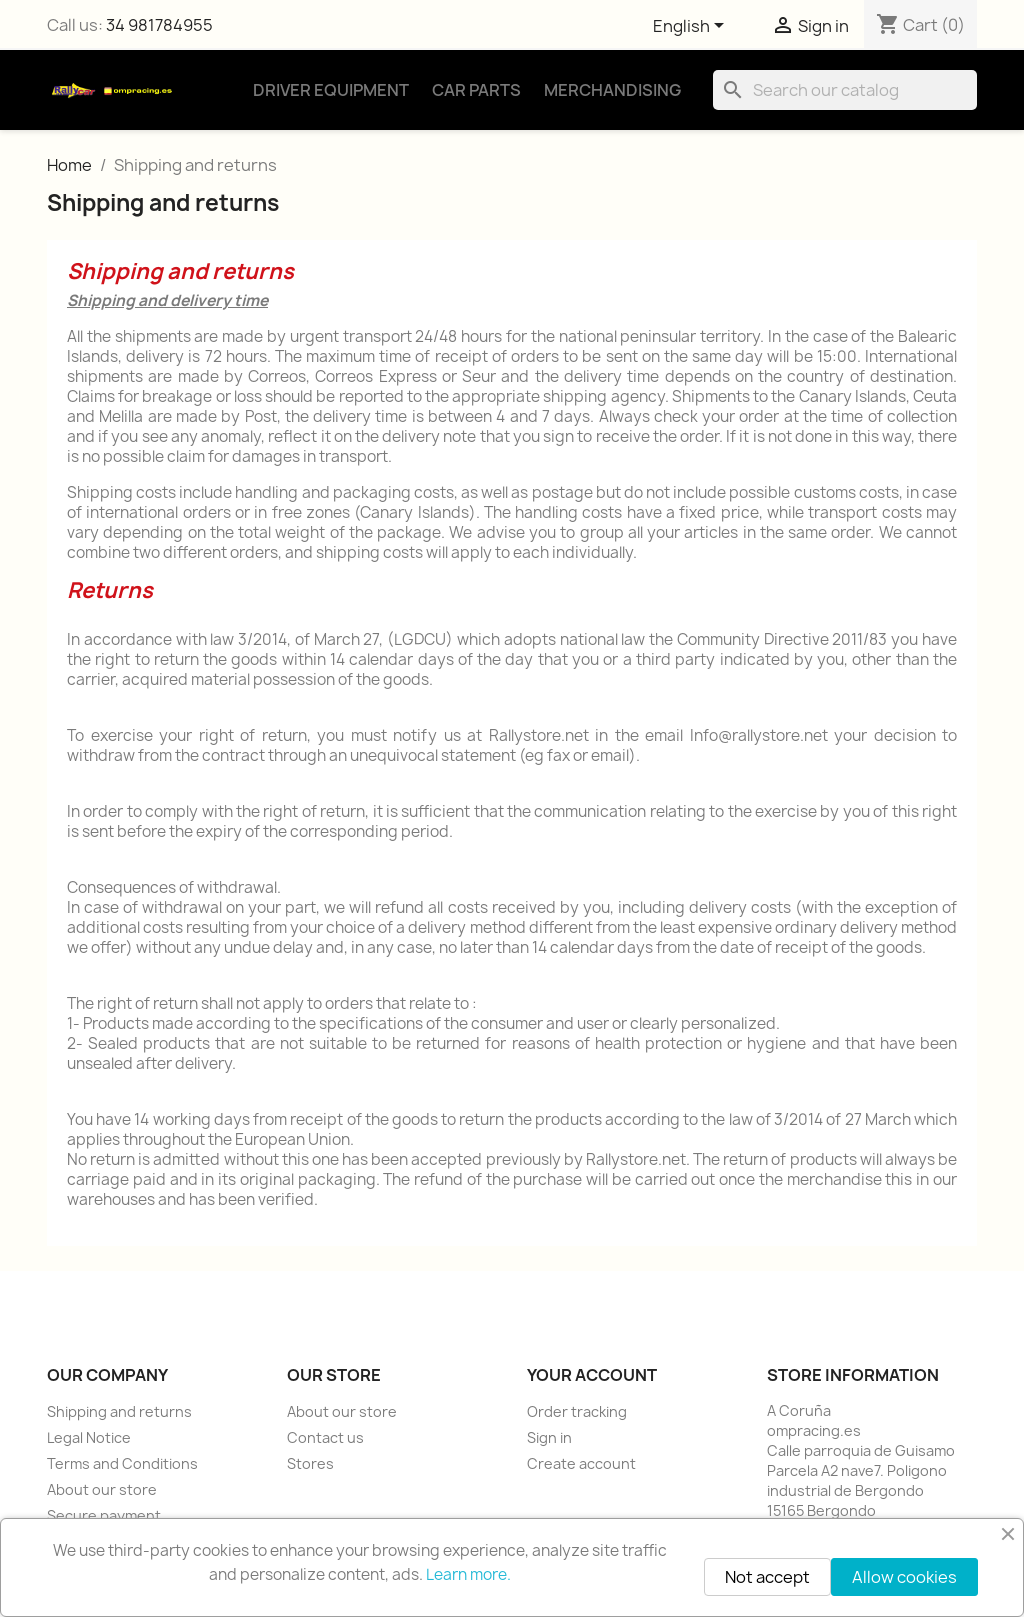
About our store (102, 1489)
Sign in (549, 1437)
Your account (592, 1375)
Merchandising (612, 90)
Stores (310, 1463)
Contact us (325, 1437)
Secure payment (104, 1515)
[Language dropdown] (692, 27)
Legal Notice (89, 1437)
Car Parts (476, 90)
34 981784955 (159, 25)
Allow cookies (904, 1577)
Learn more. (468, 1574)
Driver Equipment (331, 90)
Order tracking (577, 1411)
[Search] (845, 90)
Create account (581, 1463)
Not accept (767, 1577)
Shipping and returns (119, 1411)
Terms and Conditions (122, 1463)
